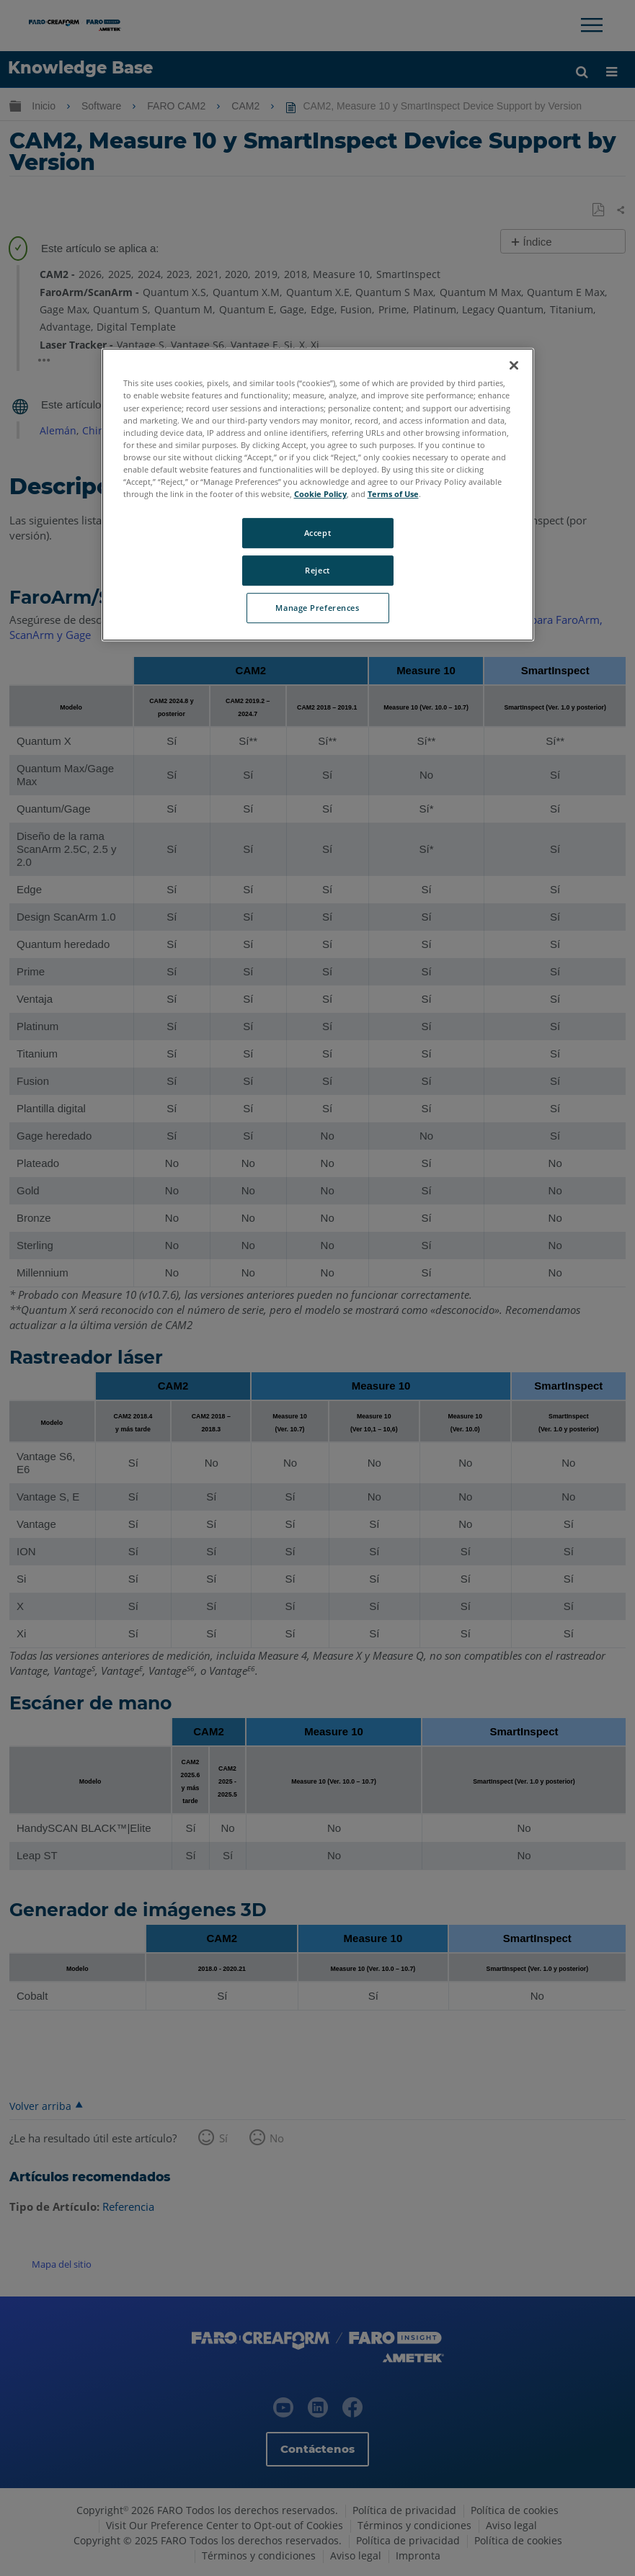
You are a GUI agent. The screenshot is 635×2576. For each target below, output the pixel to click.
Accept (317, 532)
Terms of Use (393, 493)
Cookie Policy (320, 493)
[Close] (514, 366)
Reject (317, 570)
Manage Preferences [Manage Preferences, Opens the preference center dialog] (317, 607)
